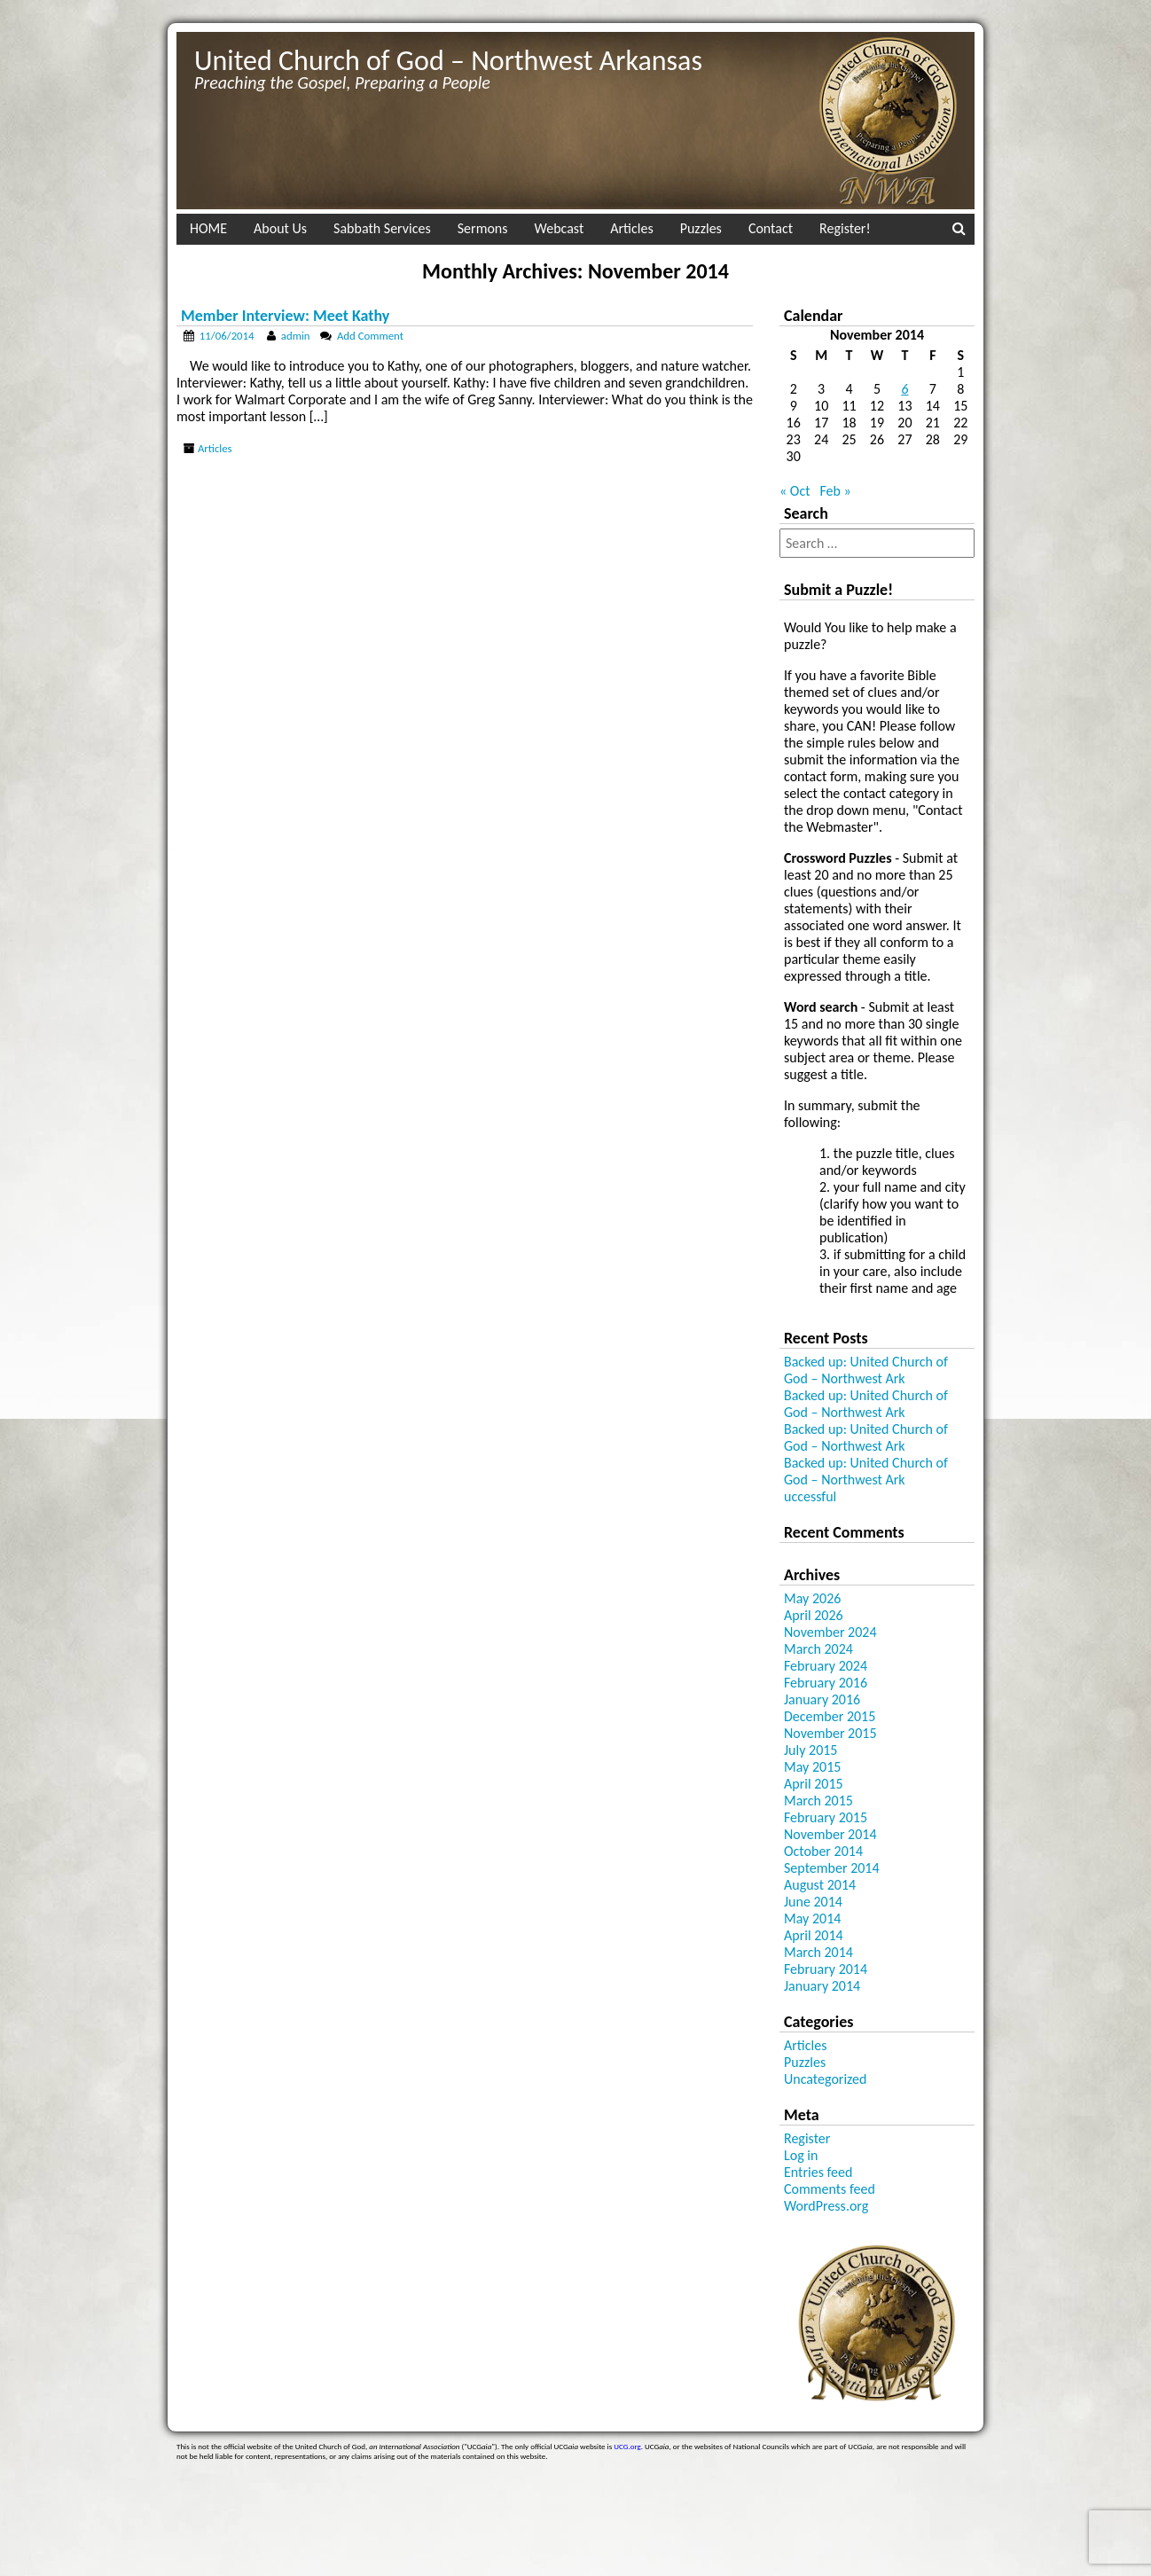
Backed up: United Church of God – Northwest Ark (866, 1370)
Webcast (559, 228)
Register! (845, 228)
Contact (770, 228)
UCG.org (627, 2446)
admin (295, 335)
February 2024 (825, 1665)
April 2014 (813, 1935)
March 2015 (818, 1800)
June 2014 (813, 1901)
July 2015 (810, 1750)
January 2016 (822, 1699)
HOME (208, 228)
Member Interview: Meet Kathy (285, 315)
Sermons (483, 228)
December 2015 (829, 1716)
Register (807, 2138)
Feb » (834, 490)
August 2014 (820, 1884)
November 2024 (830, 1632)
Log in (801, 2155)
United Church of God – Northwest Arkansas (448, 60)
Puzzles (701, 228)
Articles (631, 228)
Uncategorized (825, 2079)
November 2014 (830, 1834)
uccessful (810, 1496)
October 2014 (823, 1851)
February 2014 (825, 1969)
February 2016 (825, 1682)
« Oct (794, 490)
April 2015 (813, 1783)
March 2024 (818, 1648)
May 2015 (812, 1766)
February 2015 (825, 1817)
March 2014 (818, 1952)
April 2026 (813, 1615)
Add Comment (370, 335)
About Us (280, 228)
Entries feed (818, 2172)
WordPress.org (826, 2205)
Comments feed (829, 2189)
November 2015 (830, 1733)
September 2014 (832, 1868)
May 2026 (812, 1598)
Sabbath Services (382, 228)
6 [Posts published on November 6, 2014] (904, 388)
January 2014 (822, 1985)
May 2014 (812, 1918)
